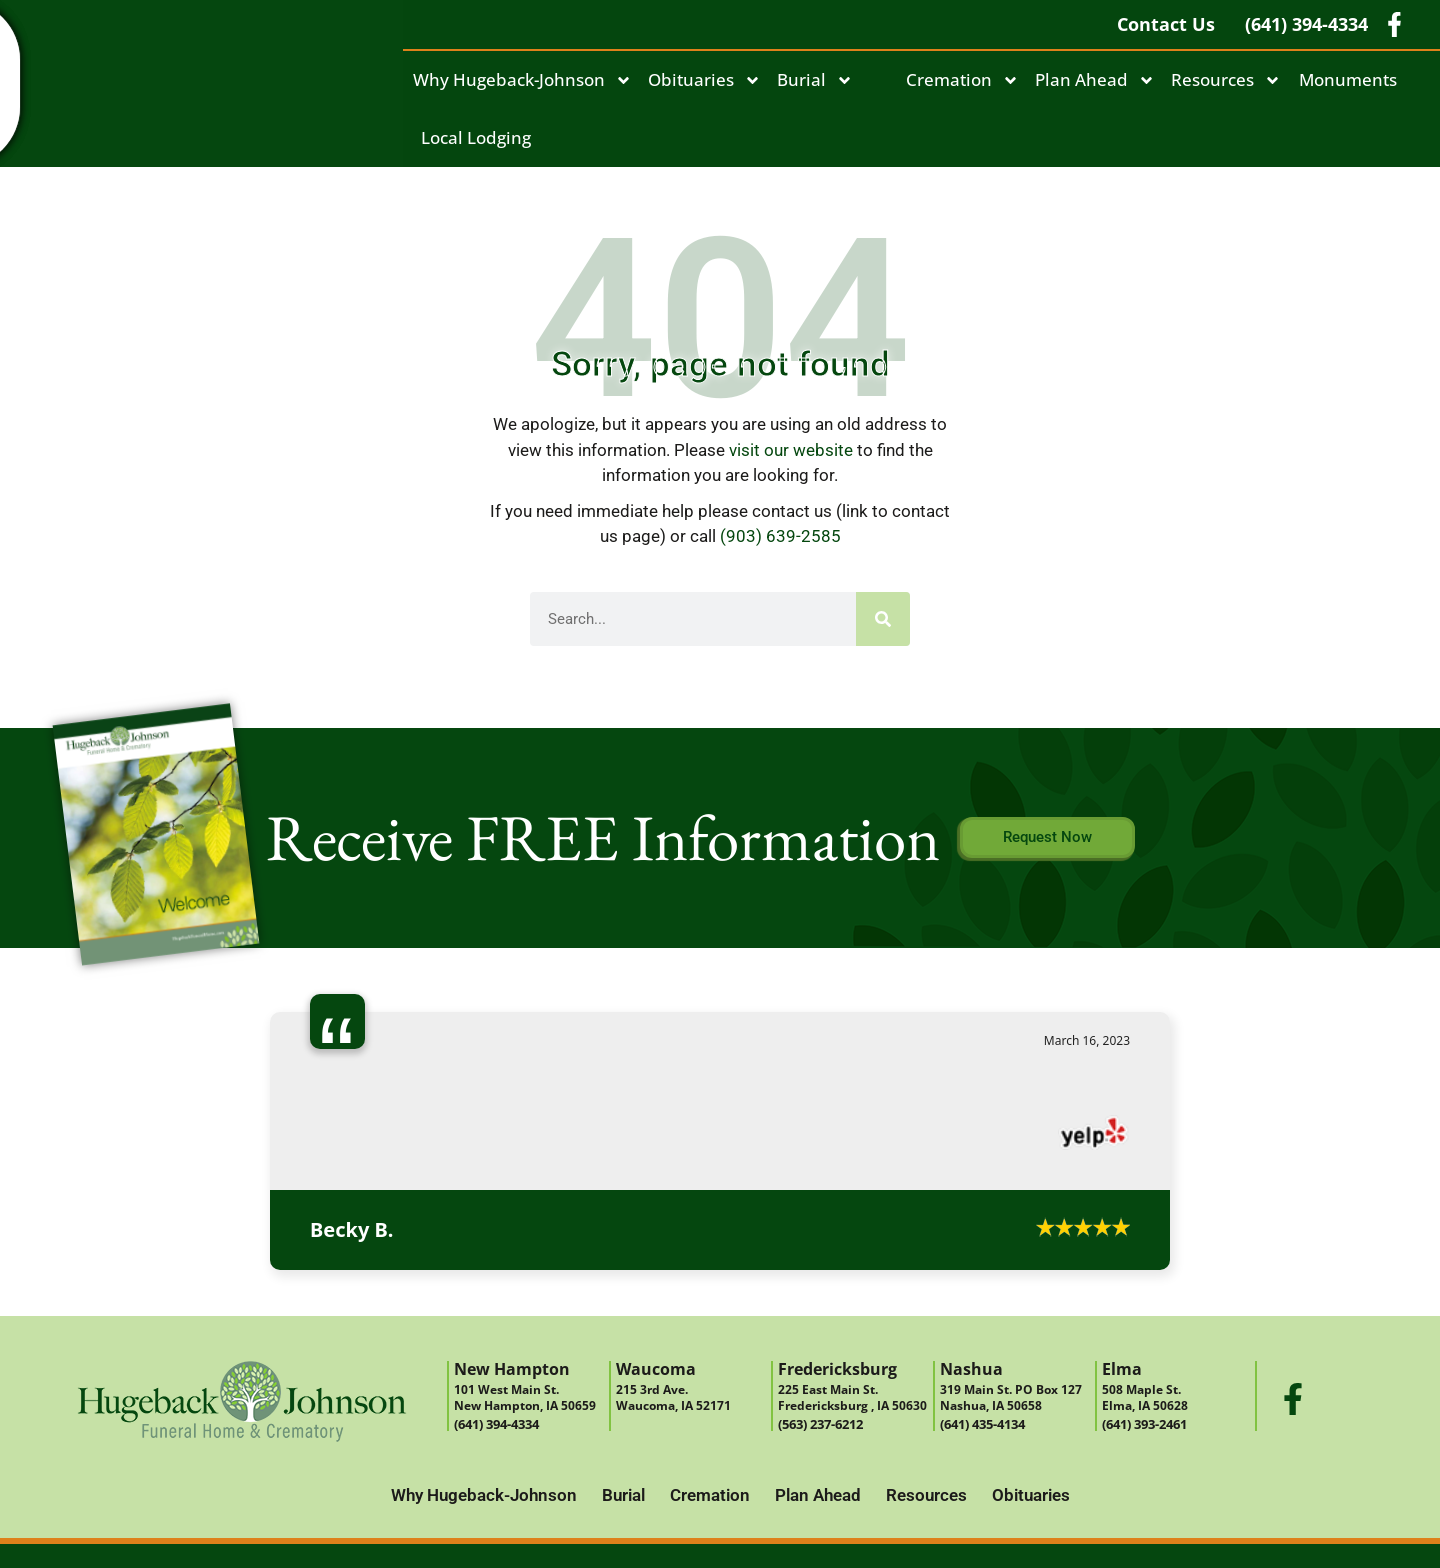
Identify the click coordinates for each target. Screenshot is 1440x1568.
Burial (815, 80)
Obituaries (704, 80)
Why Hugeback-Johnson (522, 80)
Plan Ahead (1095, 80)
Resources (1226, 80)
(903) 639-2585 (780, 536)
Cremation (962, 80)
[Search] (883, 619)
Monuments (1348, 79)
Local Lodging (476, 137)
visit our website (791, 450)
